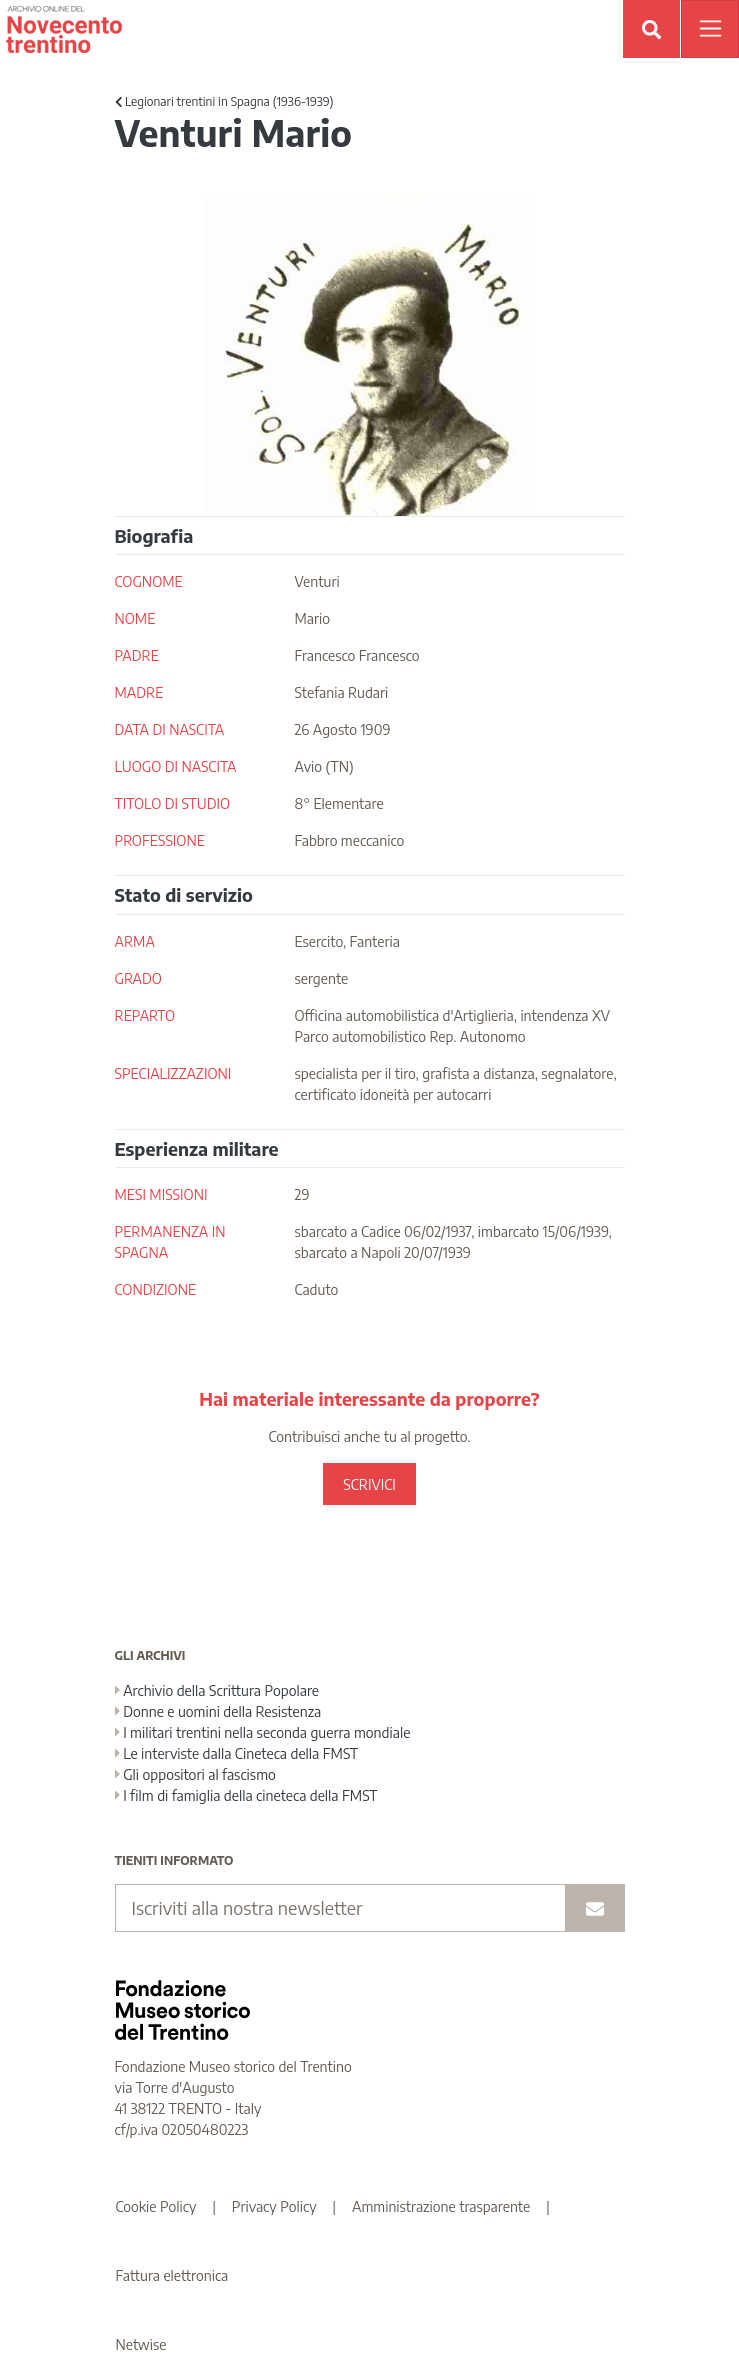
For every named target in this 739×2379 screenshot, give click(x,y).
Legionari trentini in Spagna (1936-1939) (224, 101)
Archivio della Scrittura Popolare (217, 1690)
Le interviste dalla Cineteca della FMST (237, 1753)
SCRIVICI (369, 1484)
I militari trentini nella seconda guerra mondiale (263, 1732)
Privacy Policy (274, 2206)
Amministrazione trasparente (441, 2206)
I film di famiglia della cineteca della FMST (246, 1795)
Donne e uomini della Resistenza (218, 1711)
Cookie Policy (156, 2206)
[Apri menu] (710, 29)
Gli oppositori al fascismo (195, 1774)
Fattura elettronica (172, 2275)
